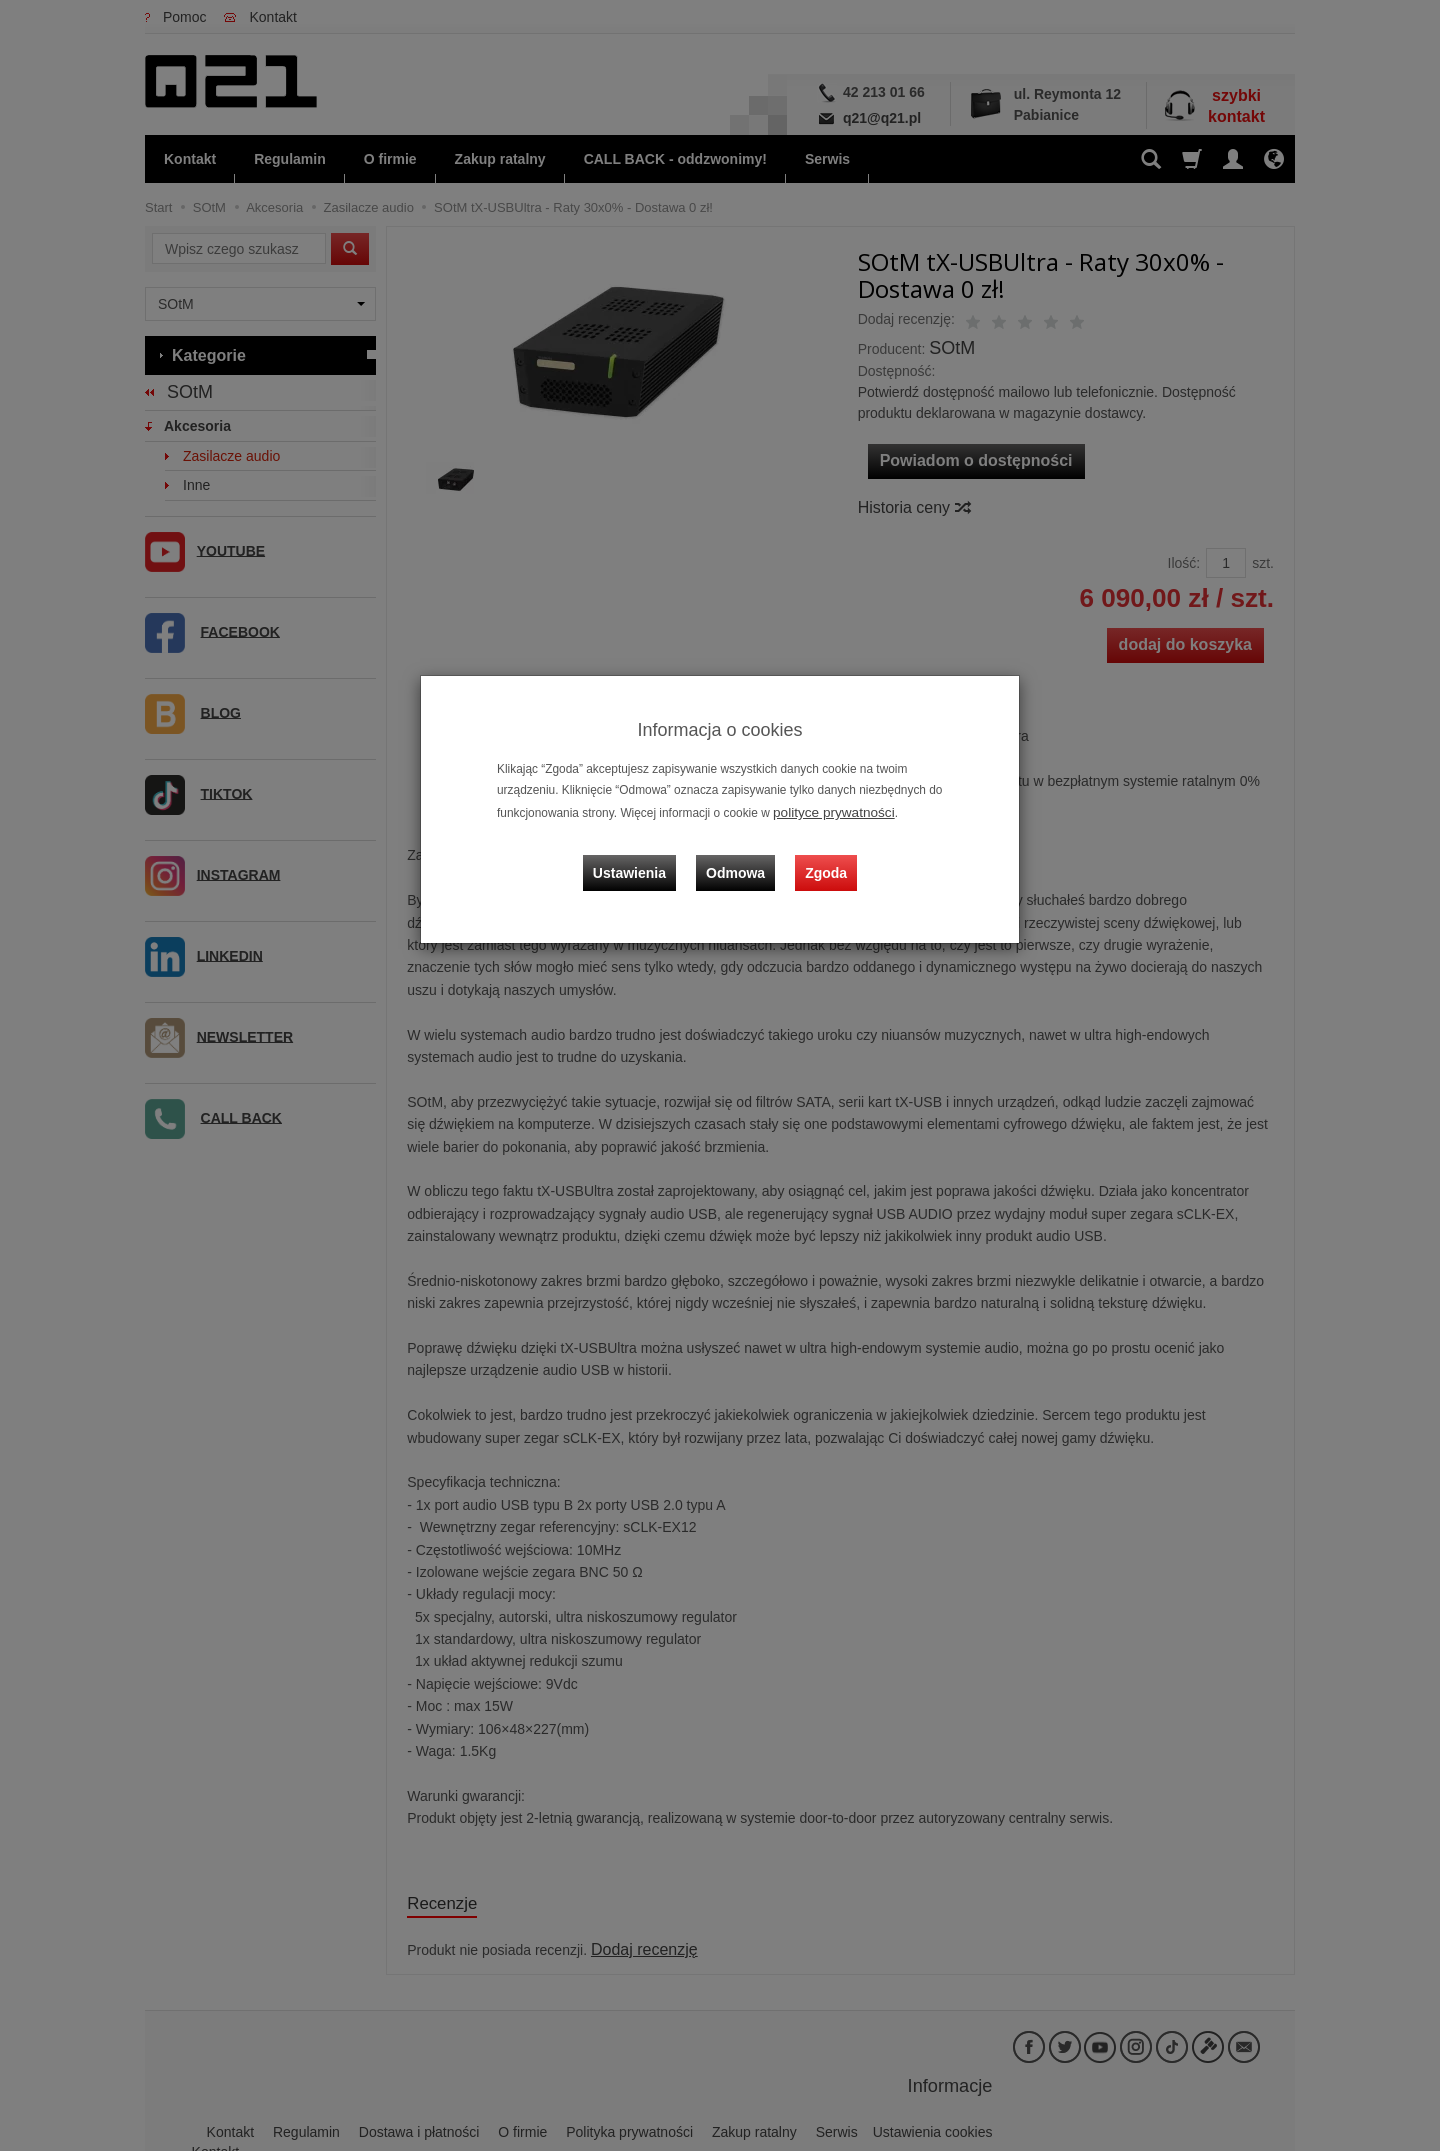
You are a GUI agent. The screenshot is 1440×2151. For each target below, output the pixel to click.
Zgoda (821, 855)
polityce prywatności (826, 811)
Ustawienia (644, 855)
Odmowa (740, 855)
